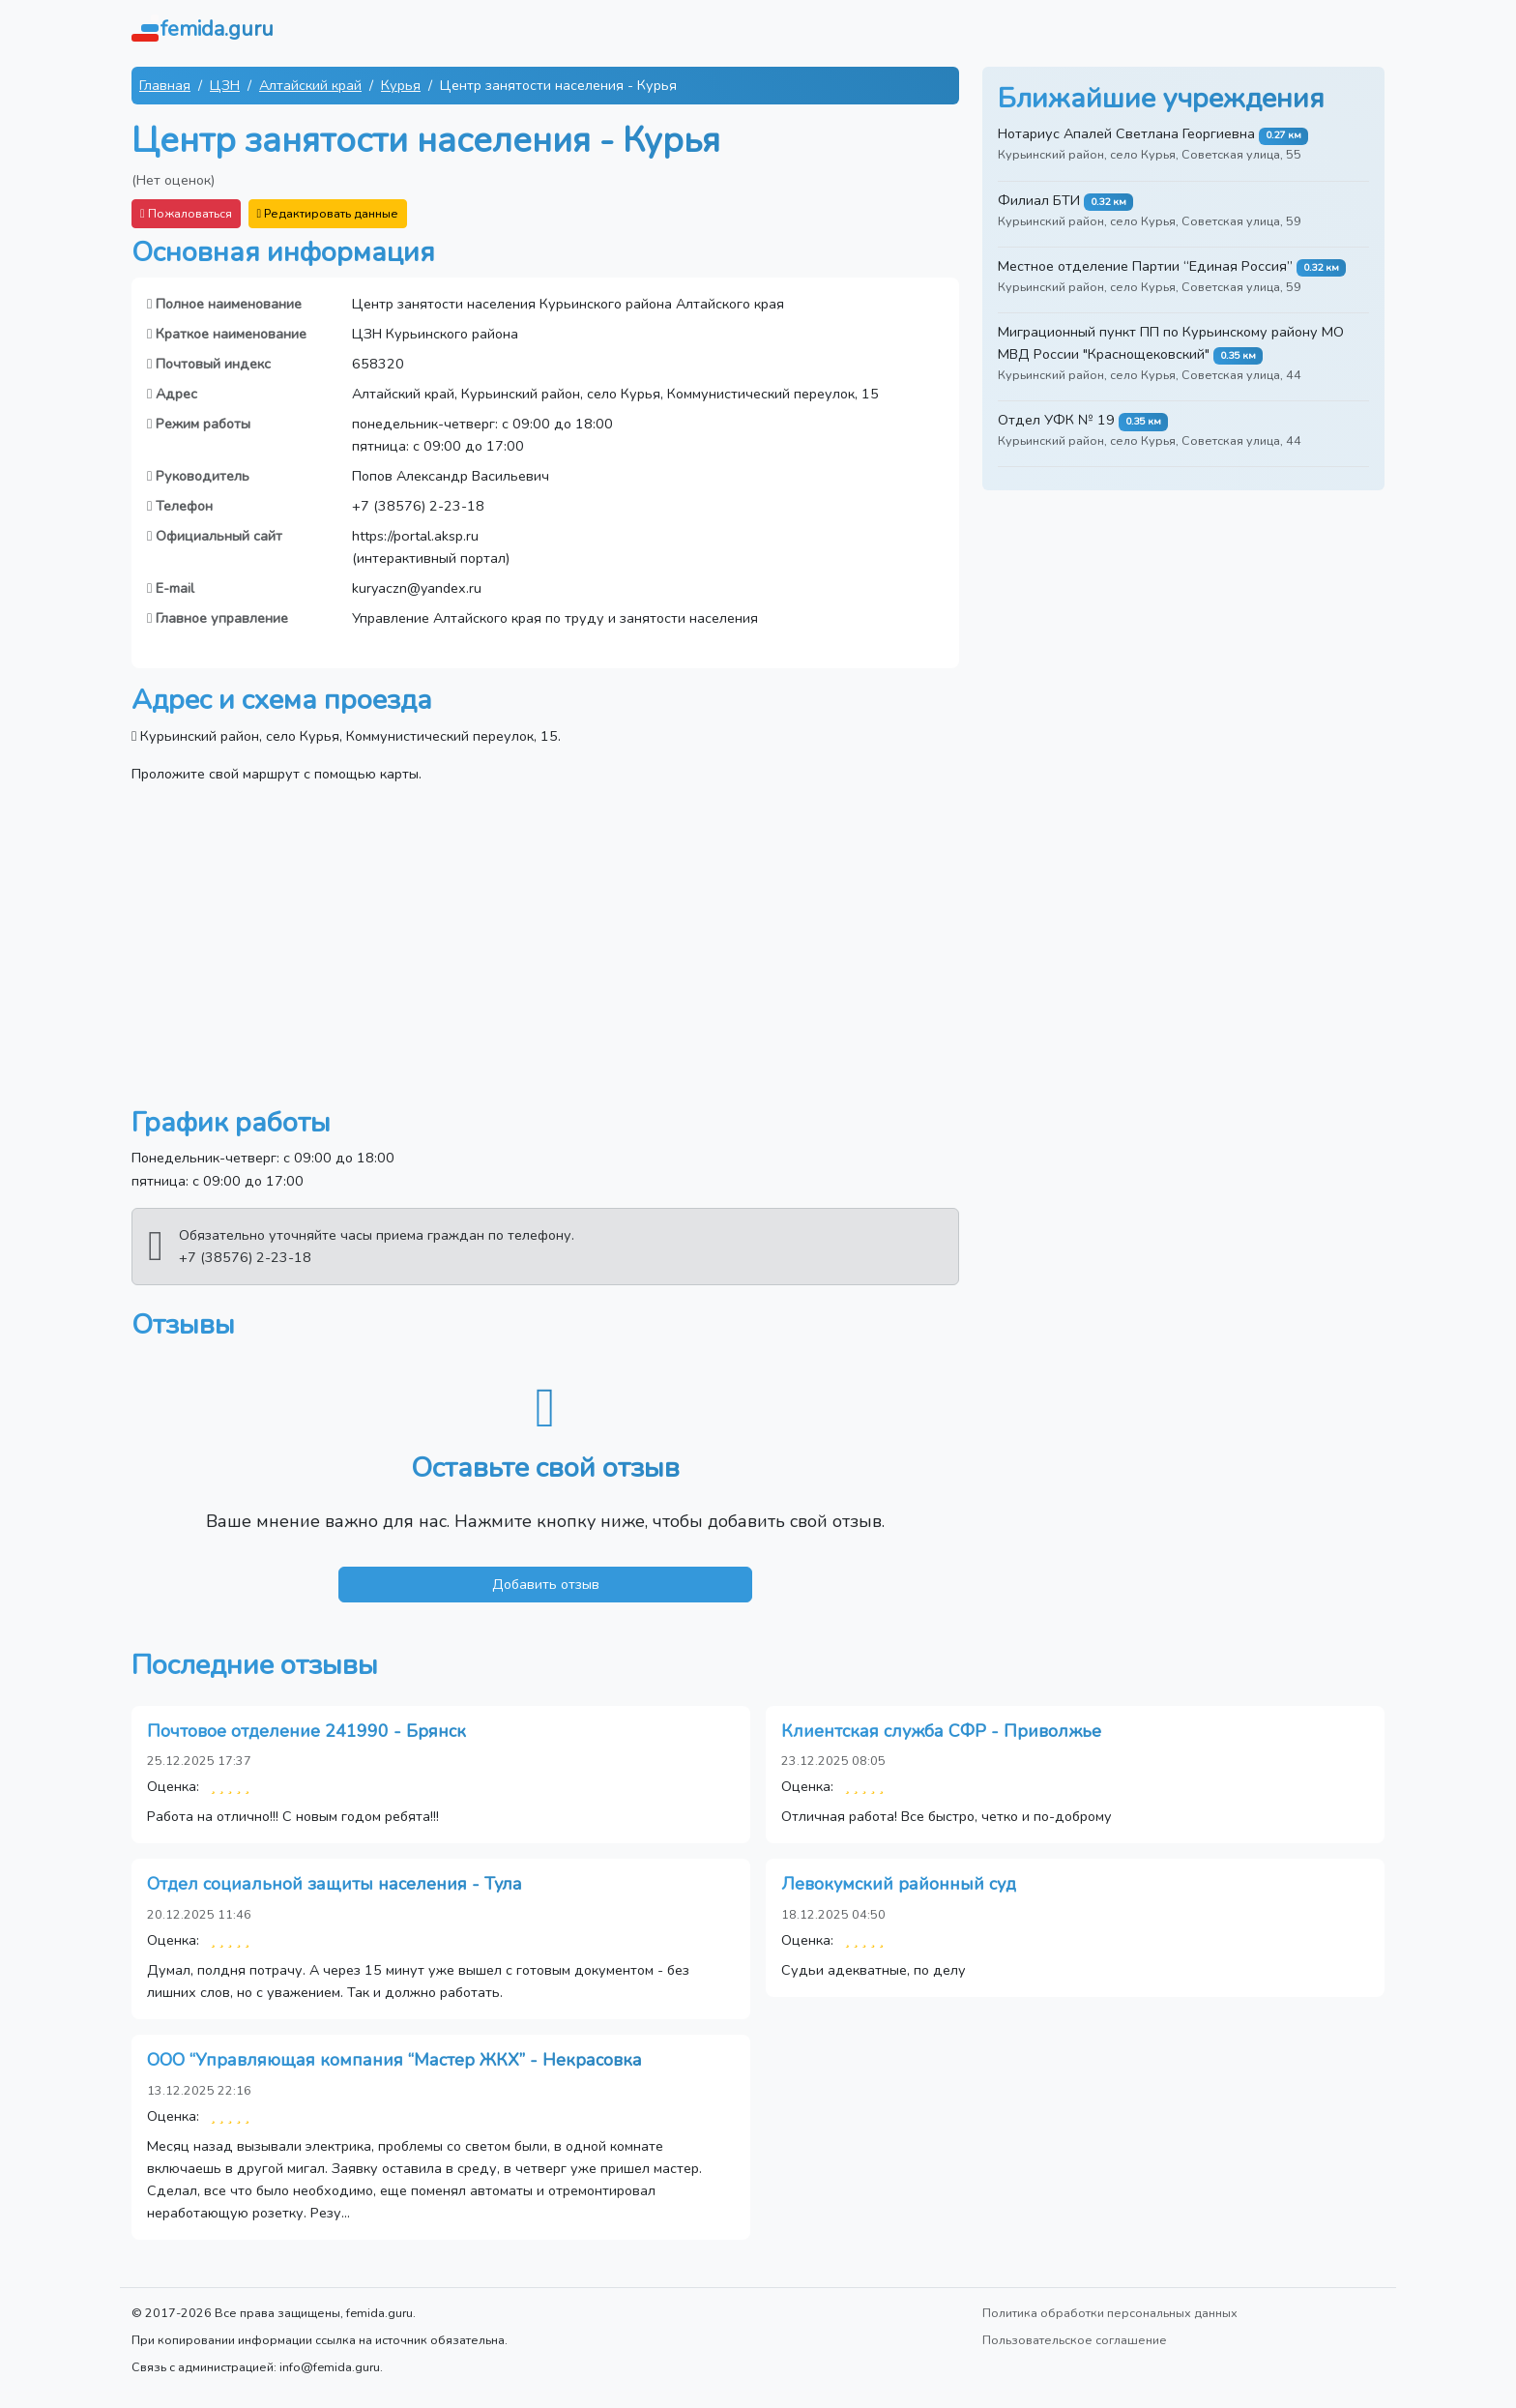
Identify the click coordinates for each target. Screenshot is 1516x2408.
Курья (401, 85)
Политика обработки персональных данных (1110, 2313)
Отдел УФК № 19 (1056, 419)
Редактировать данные (328, 213)
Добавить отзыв (545, 1584)
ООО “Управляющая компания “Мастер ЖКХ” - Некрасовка (394, 2059)
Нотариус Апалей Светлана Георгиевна (1126, 133)
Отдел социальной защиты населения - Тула (334, 1883)
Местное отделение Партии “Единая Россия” (1145, 266)
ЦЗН (225, 85)
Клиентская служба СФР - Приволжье (941, 1731)
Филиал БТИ (1039, 200)
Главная (164, 85)
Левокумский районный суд (898, 1883)
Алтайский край (310, 85)
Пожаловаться (186, 213)
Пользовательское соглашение (1074, 2340)
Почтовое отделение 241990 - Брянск (306, 1731)
